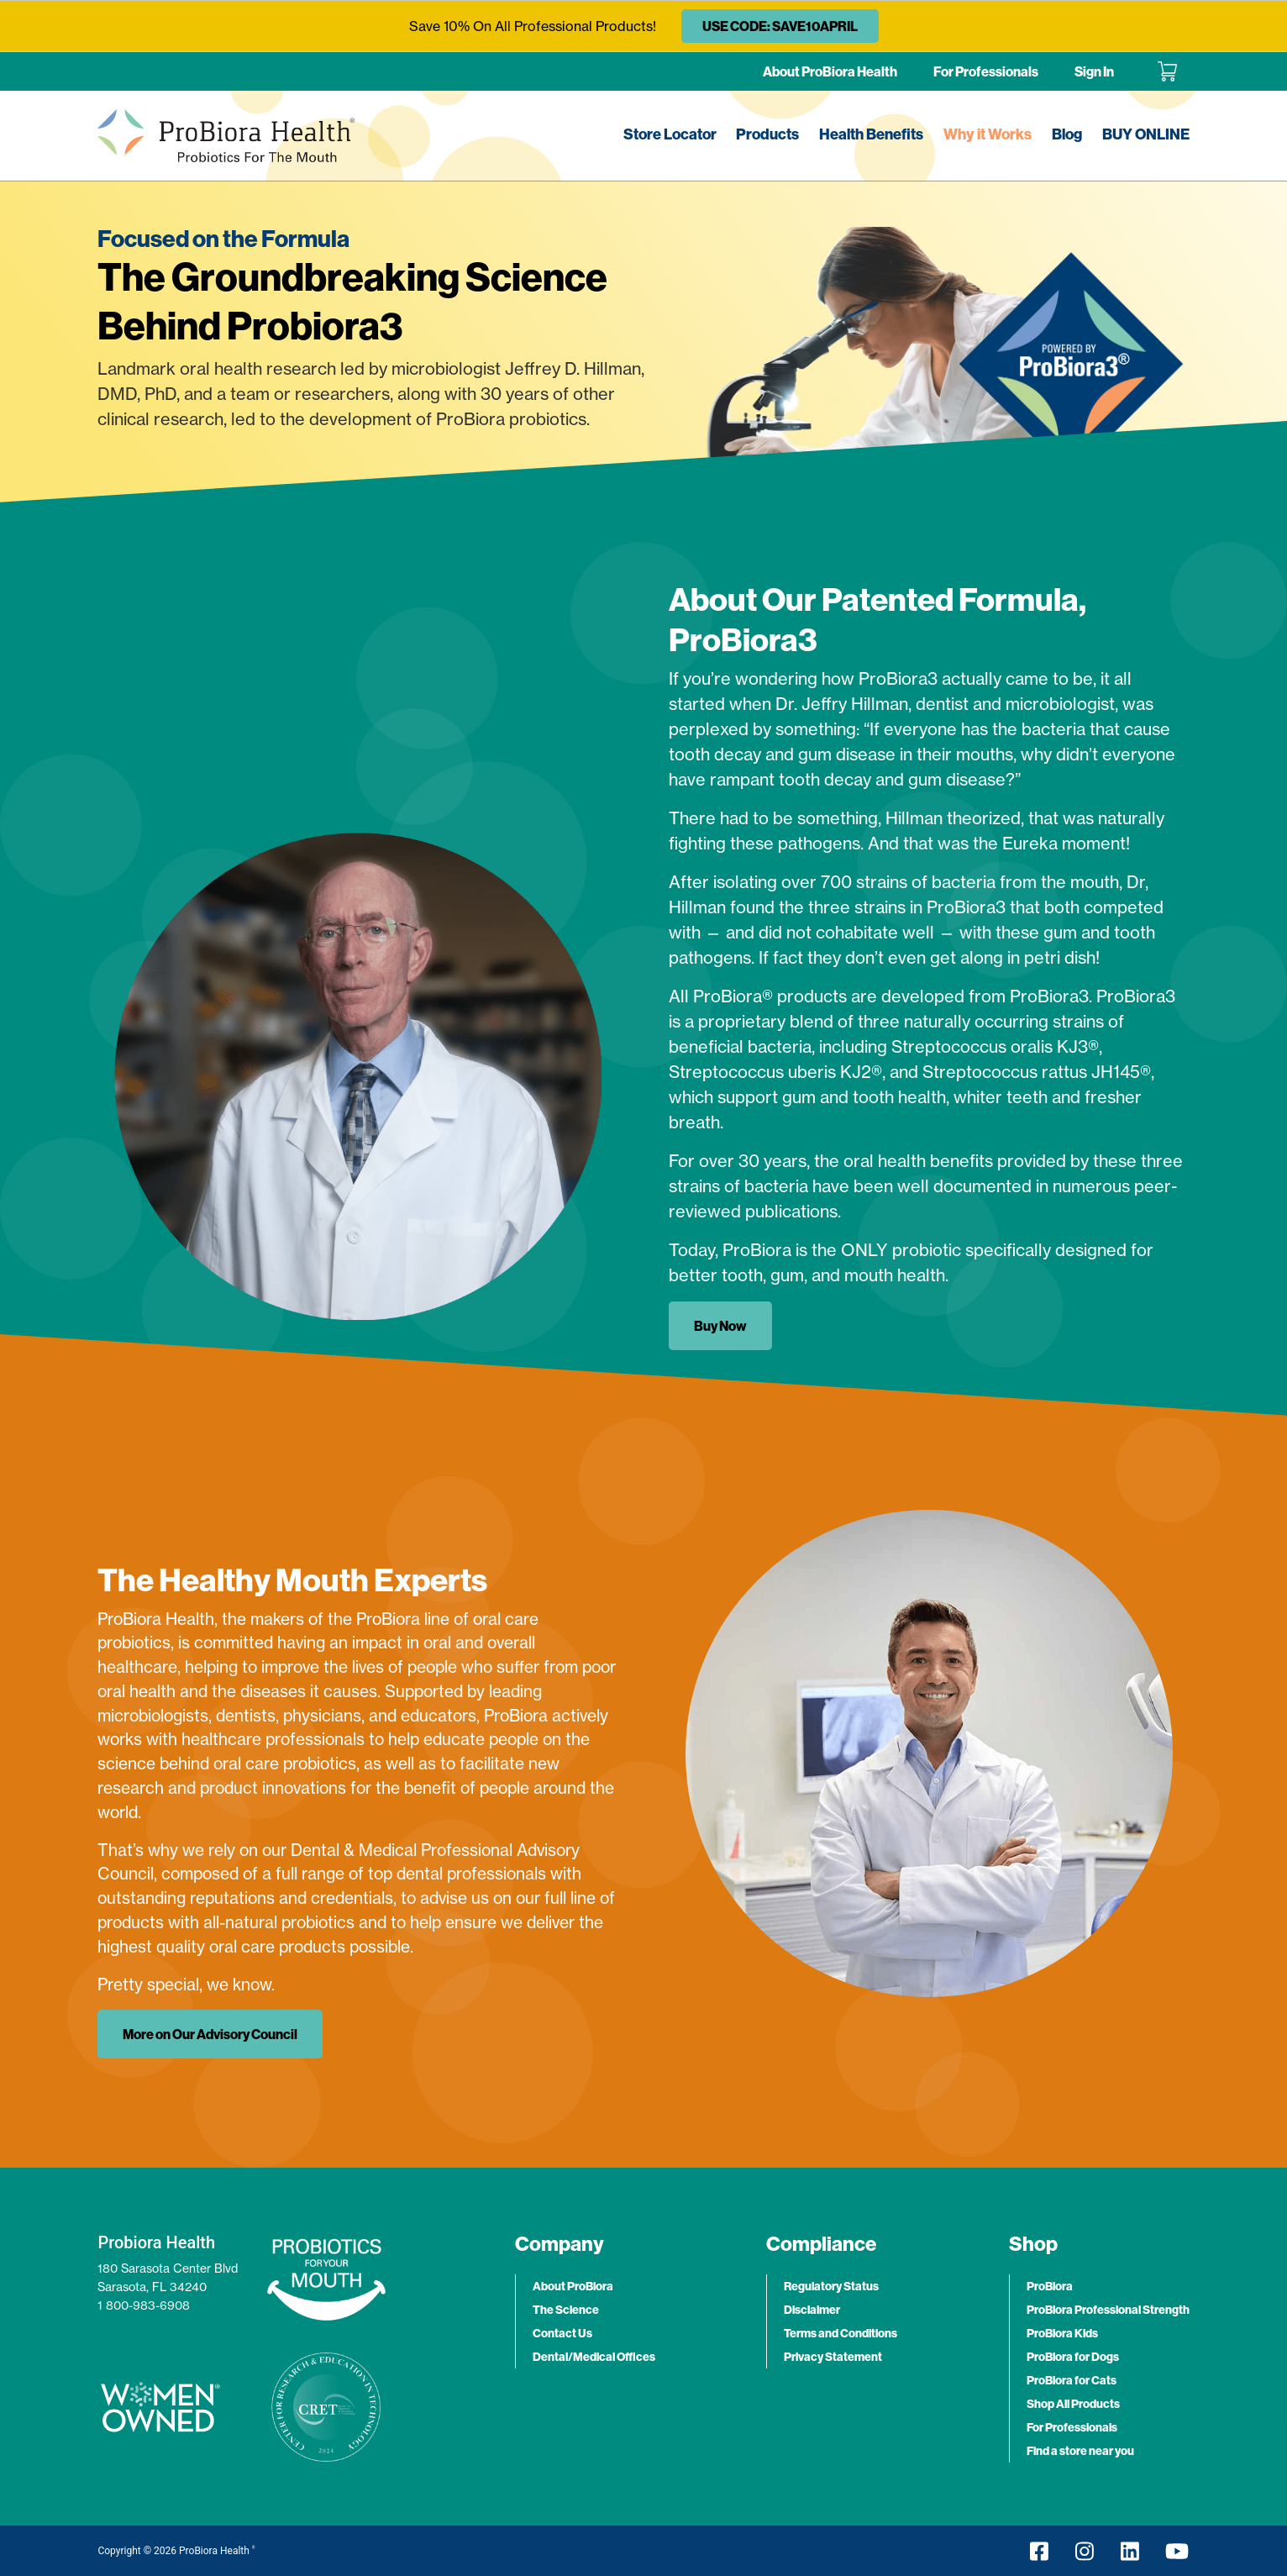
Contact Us (562, 2333)
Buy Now (720, 1325)
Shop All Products (1073, 2403)
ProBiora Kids (1062, 2333)
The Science (566, 2309)
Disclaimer (812, 2309)
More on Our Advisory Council (210, 2034)
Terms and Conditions (840, 2333)
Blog (1067, 134)
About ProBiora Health (830, 71)
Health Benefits (871, 134)
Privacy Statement (833, 2356)
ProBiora (1050, 2286)
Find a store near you (1080, 2450)
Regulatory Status (831, 2286)
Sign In (1094, 71)
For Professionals (985, 71)
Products (767, 134)
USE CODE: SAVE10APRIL (780, 26)
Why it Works (987, 134)
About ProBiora (573, 2286)
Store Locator (670, 134)
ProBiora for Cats (1071, 2380)
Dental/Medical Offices (594, 2356)
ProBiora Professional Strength (1108, 2309)
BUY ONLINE (1146, 134)
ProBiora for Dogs (1073, 2356)
